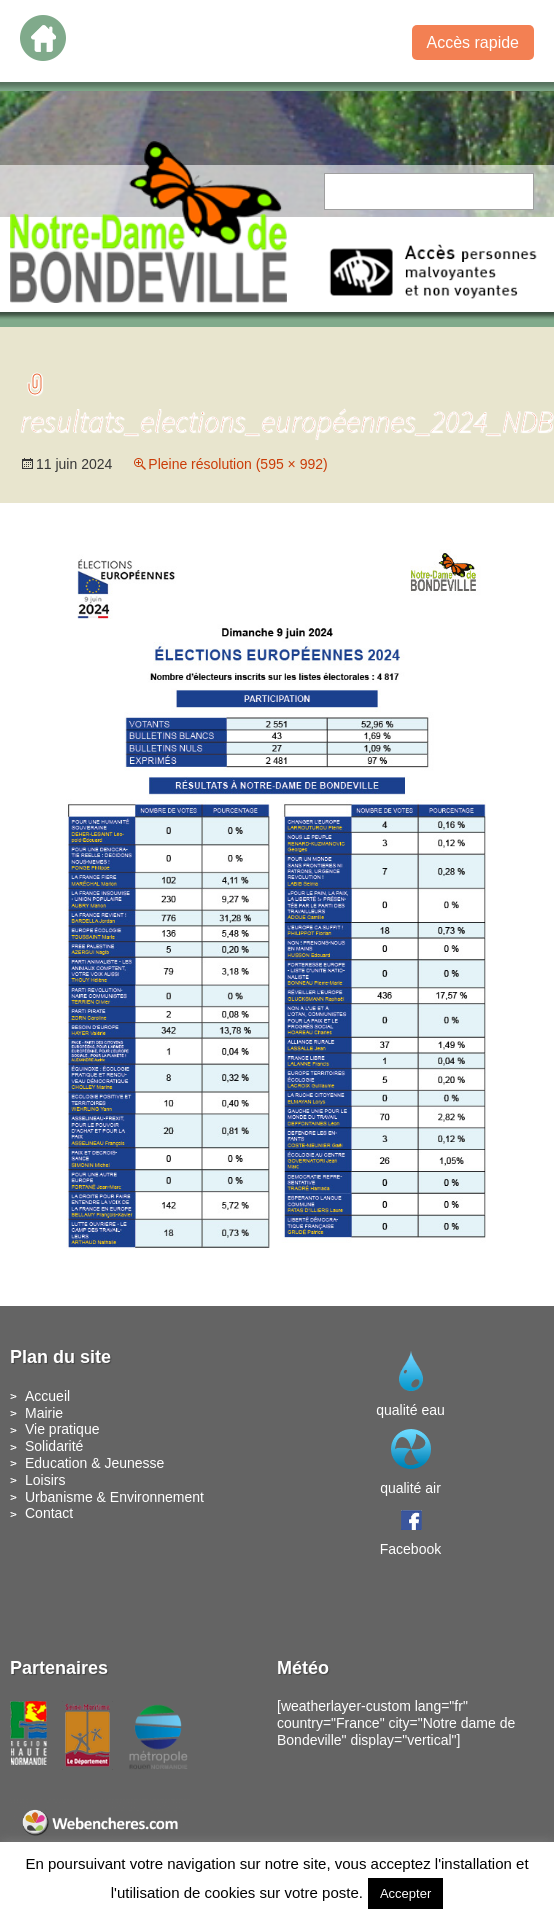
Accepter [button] (405, 1893)
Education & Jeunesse (94, 1463)
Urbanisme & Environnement (114, 1497)
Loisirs (45, 1480)
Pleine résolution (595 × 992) (237, 464)
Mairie (44, 1413)
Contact (49, 1513)
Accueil (47, 1396)
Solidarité (54, 1446)
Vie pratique (62, 1429)
